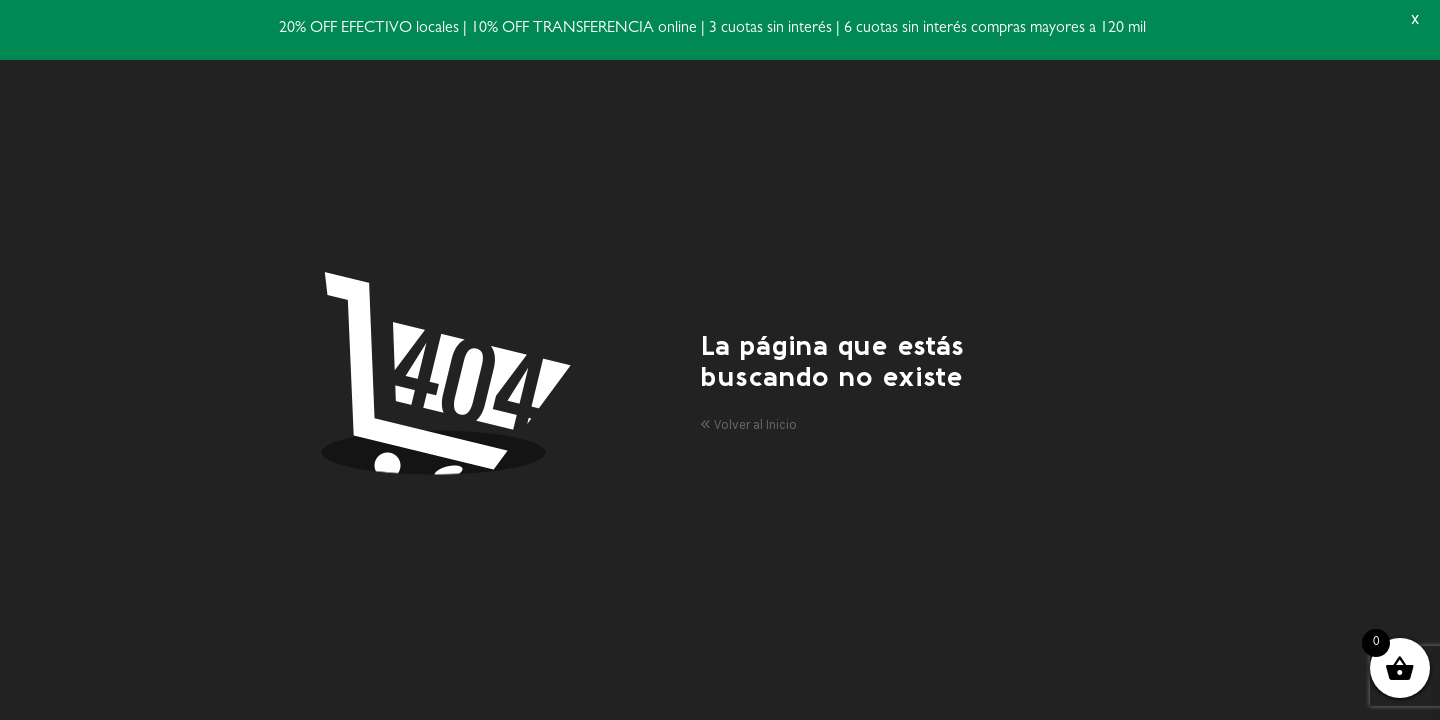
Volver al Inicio (748, 424)
